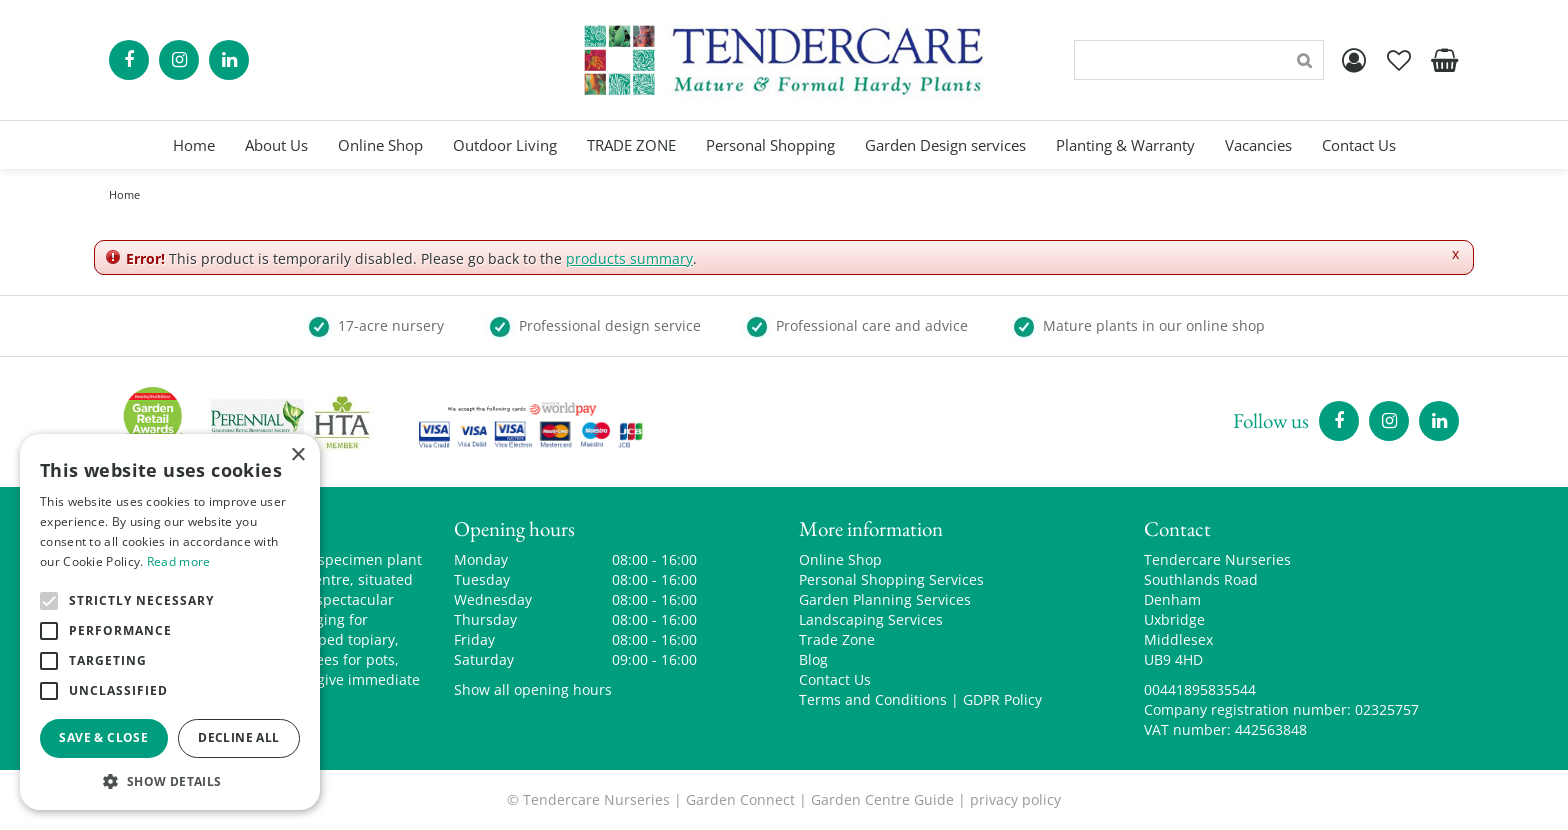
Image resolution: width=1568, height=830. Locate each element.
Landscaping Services (871, 619)
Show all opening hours (533, 689)
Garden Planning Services (885, 599)
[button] (170, 780)
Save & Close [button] (103, 737)
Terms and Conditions (873, 699)
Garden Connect (740, 799)
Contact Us (835, 679)
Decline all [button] (238, 737)
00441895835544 (1200, 689)
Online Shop (840, 559)
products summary (629, 258)
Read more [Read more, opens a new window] (179, 561)
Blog (813, 659)
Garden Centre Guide (882, 799)
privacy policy (1015, 799)
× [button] (297, 455)
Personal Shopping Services (891, 579)
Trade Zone (837, 639)
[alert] (170, 622)
